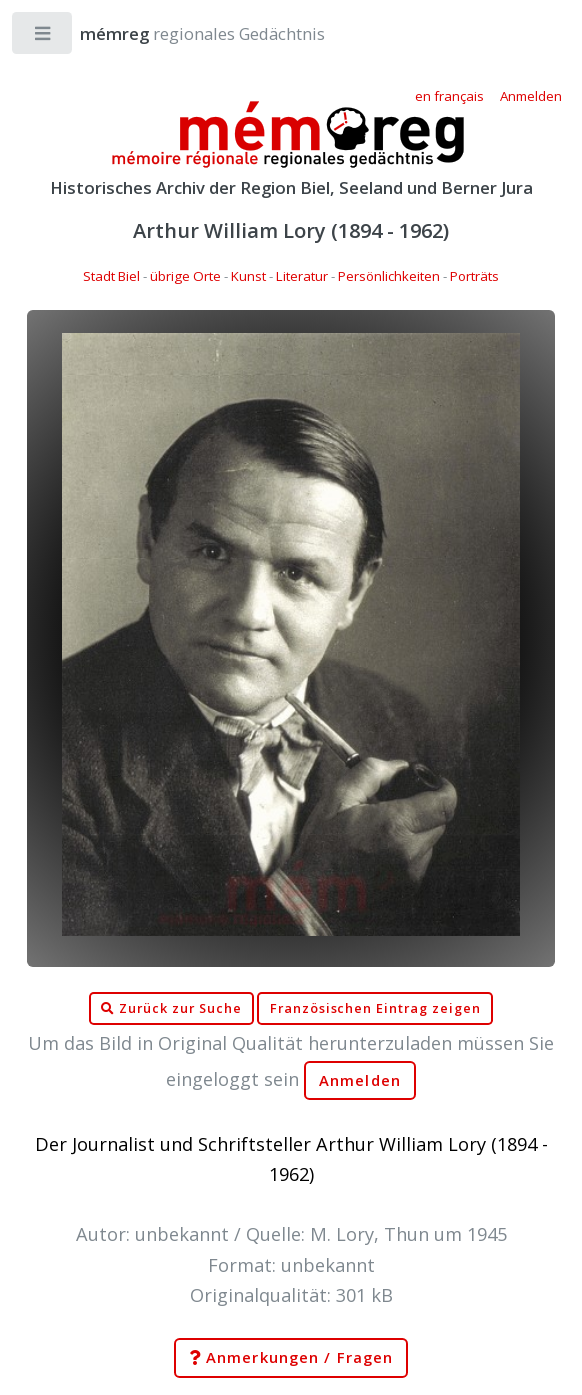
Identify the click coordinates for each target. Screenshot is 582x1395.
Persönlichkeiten (389, 276)
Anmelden (360, 1080)
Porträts (474, 276)
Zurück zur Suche (171, 1009)
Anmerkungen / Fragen (291, 1358)
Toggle (43, 37)
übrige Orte (185, 276)
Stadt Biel (111, 276)
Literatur (302, 276)
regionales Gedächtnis (182, 33)
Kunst (248, 276)
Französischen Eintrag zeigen (375, 1008)
